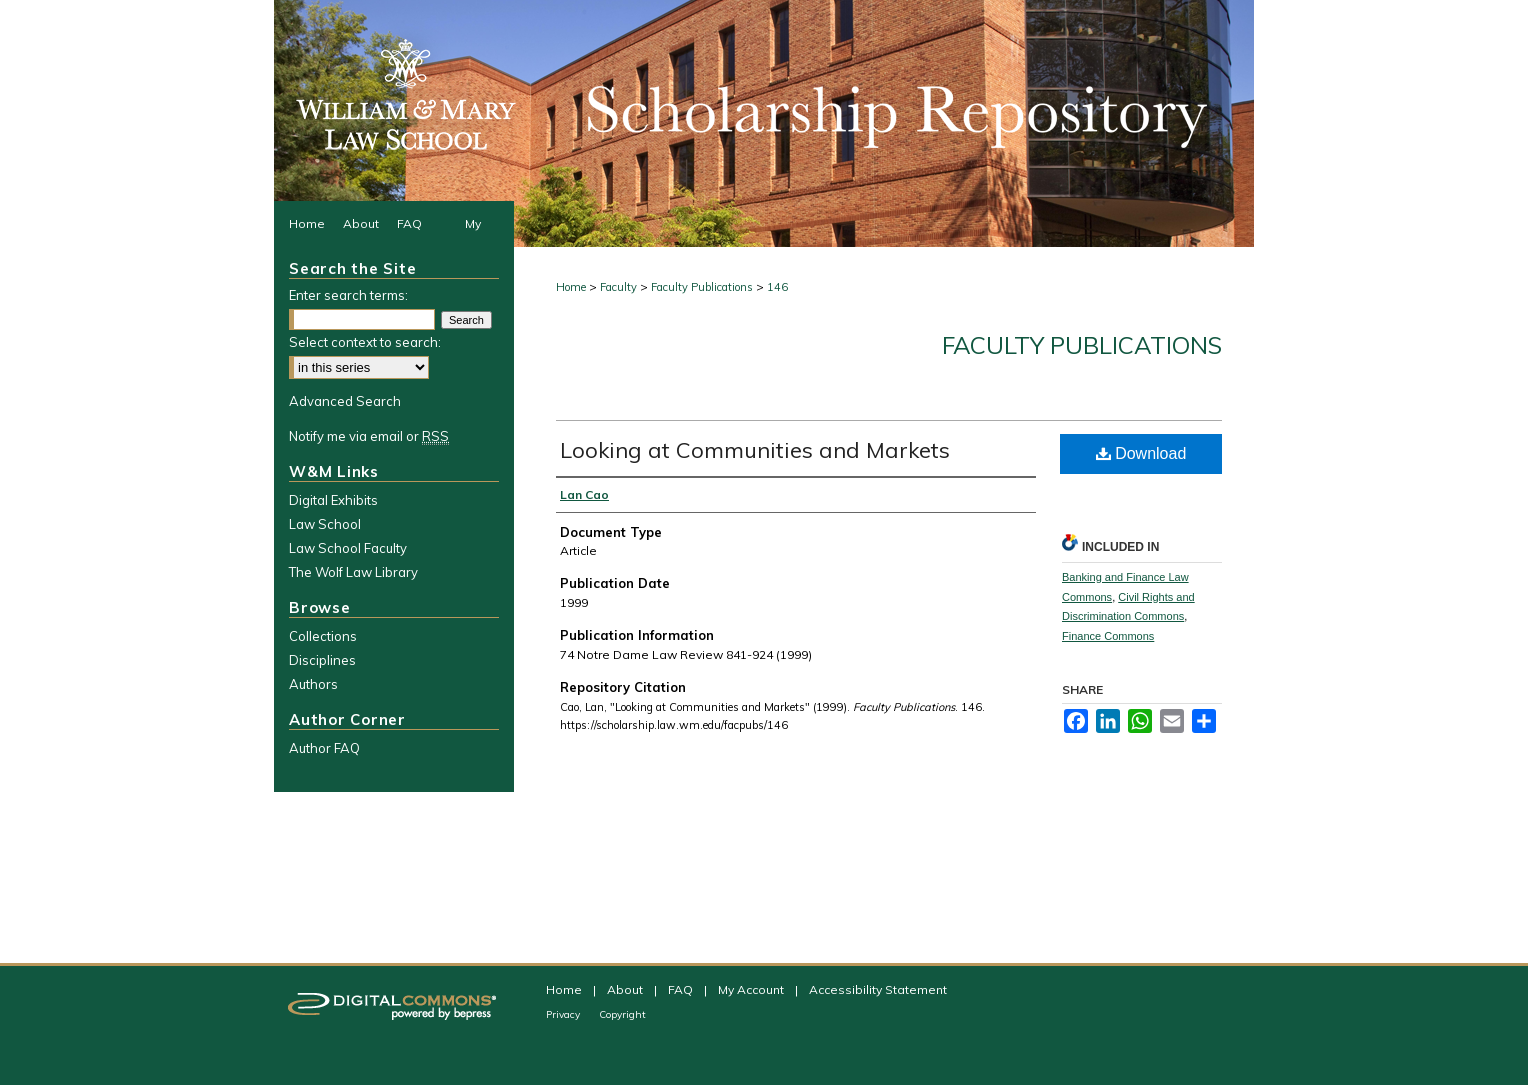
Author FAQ (324, 748)
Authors (313, 684)
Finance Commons (1108, 636)
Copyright (622, 1014)
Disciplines (322, 660)
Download (1141, 453)
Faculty (618, 287)
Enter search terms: (348, 295)
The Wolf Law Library (353, 572)
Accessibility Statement (878, 989)
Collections (323, 636)
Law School (325, 524)
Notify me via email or (369, 436)
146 (777, 287)
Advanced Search (345, 401)
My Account (752, 989)
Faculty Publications (702, 287)
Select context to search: (365, 342)
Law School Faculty (348, 548)
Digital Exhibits (333, 500)
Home (571, 287)
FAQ (682, 989)
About (626, 989)
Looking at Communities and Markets (755, 450)
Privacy (564, 1014)
